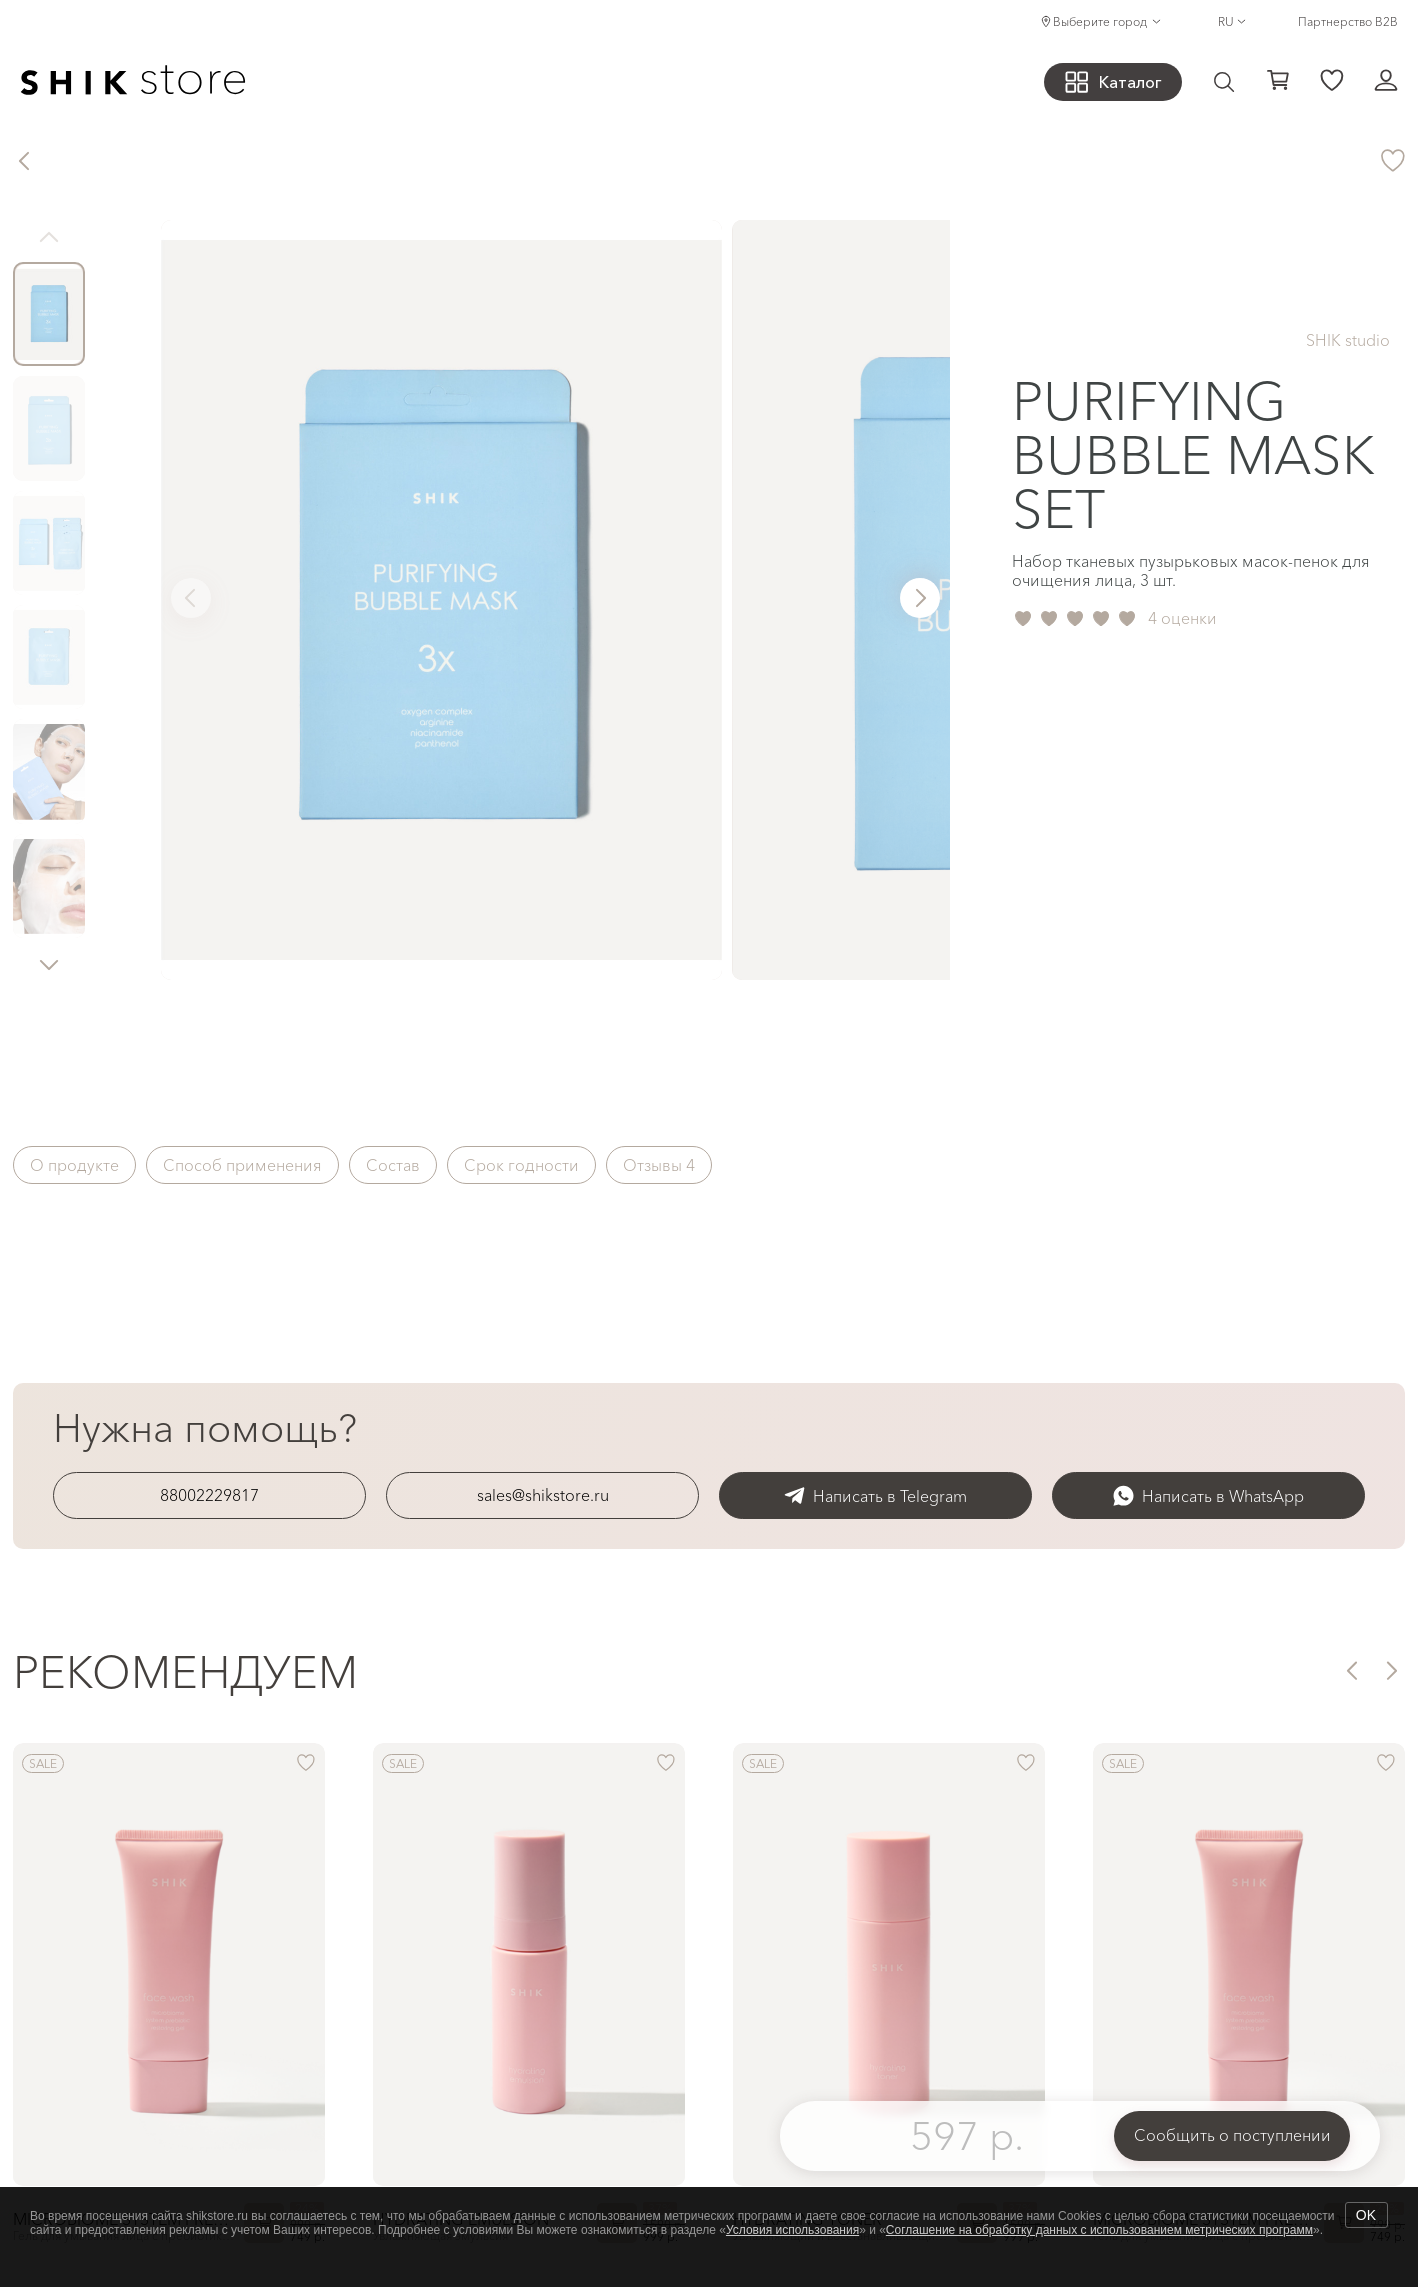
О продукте (74, 1165)
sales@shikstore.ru (543, 1495)
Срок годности (521, 1165)
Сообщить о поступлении (1232, 2135)
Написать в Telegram (875, 1495)
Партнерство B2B (1348, 21)
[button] (49, 964)
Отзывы (659, 1165)
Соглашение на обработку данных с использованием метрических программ (1099, 2230)
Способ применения (242, 1165)
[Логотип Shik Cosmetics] (133, 82)
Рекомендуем (185, 1671)
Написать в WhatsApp (1208, 1495)
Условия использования (792, 2230)
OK (1366, 2215)
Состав (393, 1165)
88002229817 (209, 1495)
